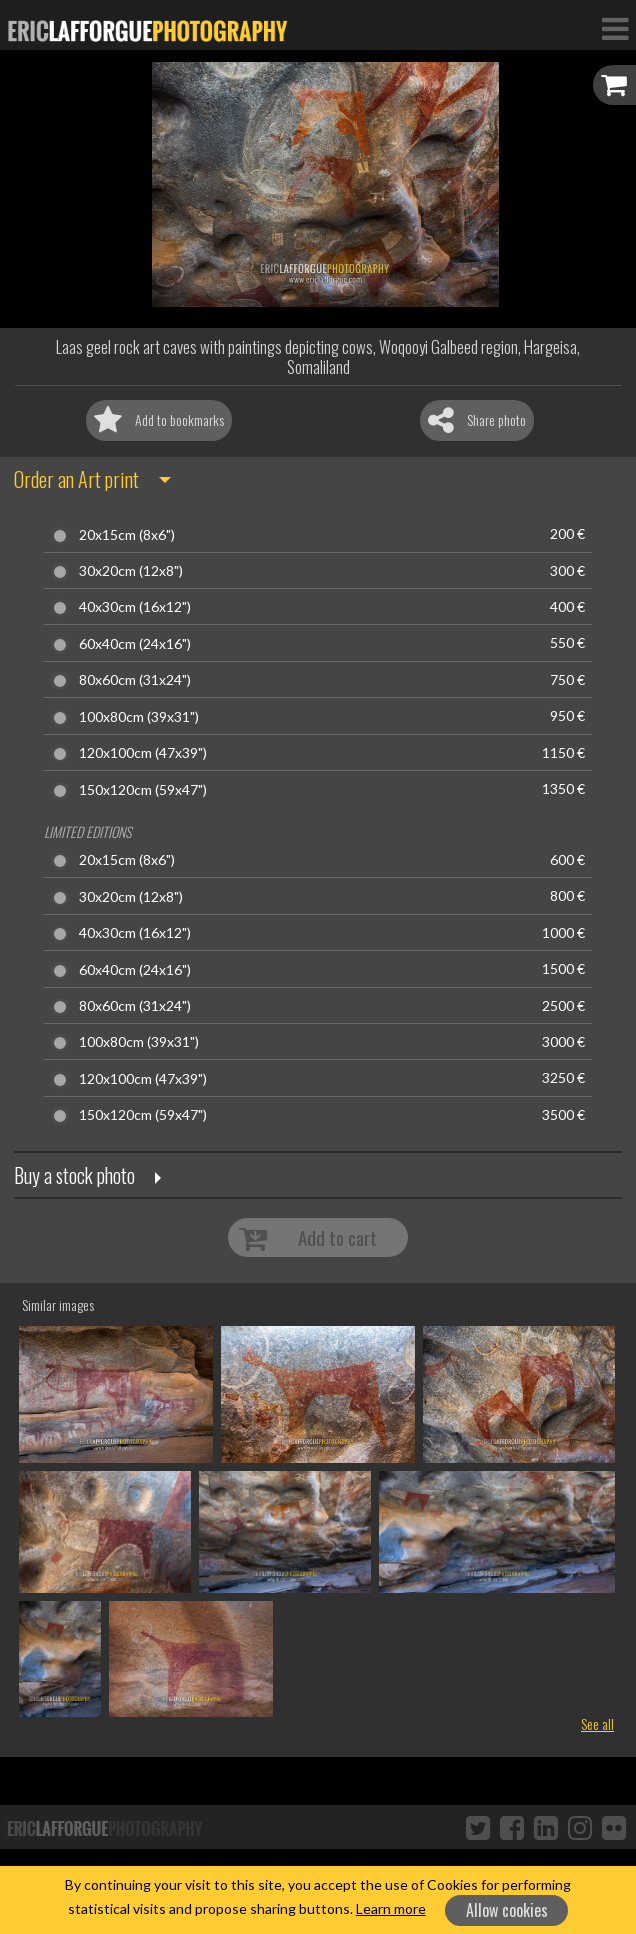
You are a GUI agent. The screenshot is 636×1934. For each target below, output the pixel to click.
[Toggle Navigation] (615, 28)
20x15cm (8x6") (127, 535)
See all (597, 1723)
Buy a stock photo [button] (74, 1175)
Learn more (391, 1908)
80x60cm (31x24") (135, 680)
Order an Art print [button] (76, 479)
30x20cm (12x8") (131, 571)
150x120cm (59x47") (143, 790)
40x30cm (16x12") (135, 607)
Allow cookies (507, 1910)
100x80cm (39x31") (139, 717)
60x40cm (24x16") (135, 644)
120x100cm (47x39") (143, 753)
